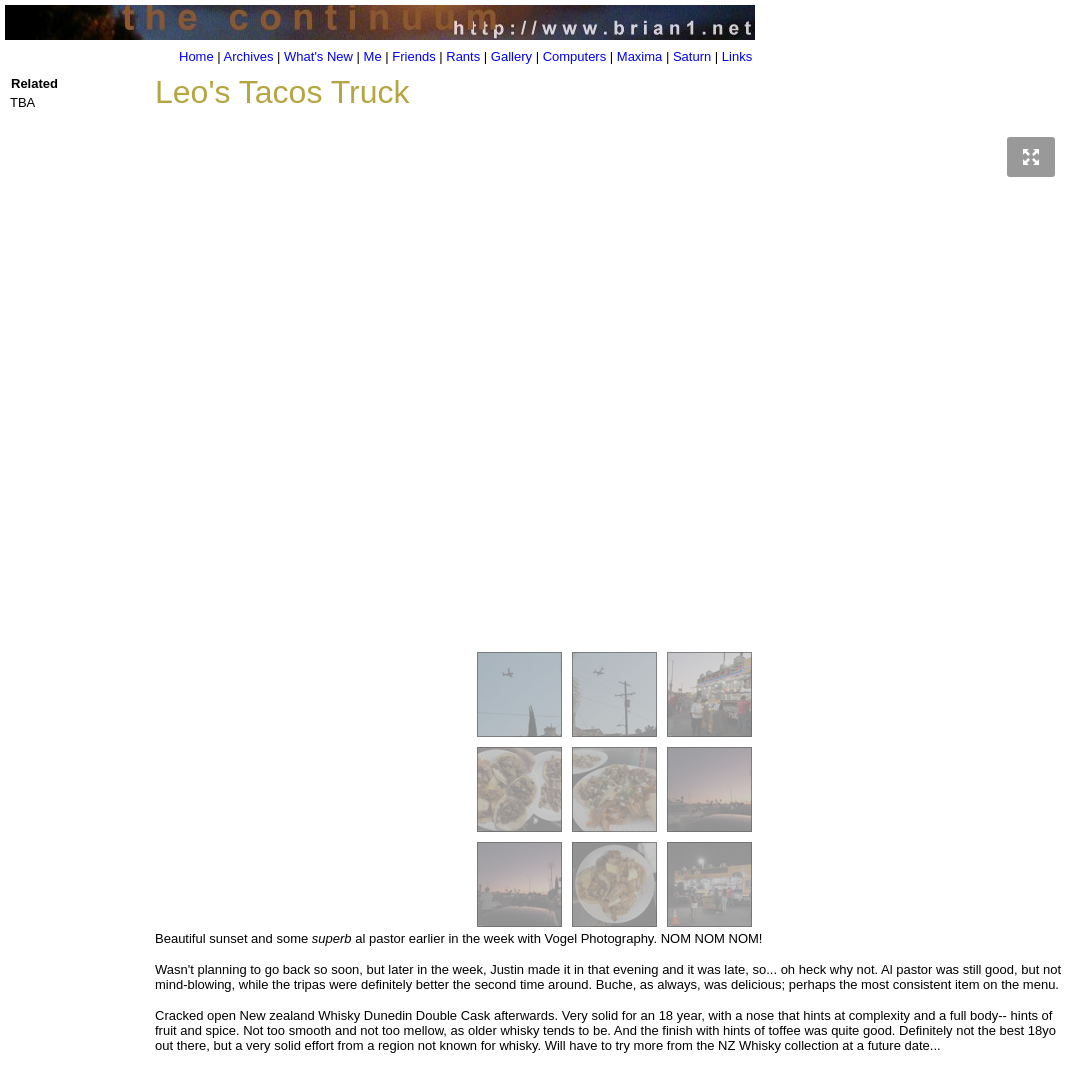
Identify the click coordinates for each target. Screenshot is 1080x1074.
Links (737, 56)
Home (196, 56)
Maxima (640, 56)
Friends (413, 56)
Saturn (692, 56)
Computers (575, 56)
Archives (249, 56)
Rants (463, 56)
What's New (318, 56)
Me (373, 56)
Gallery (511, 56)
